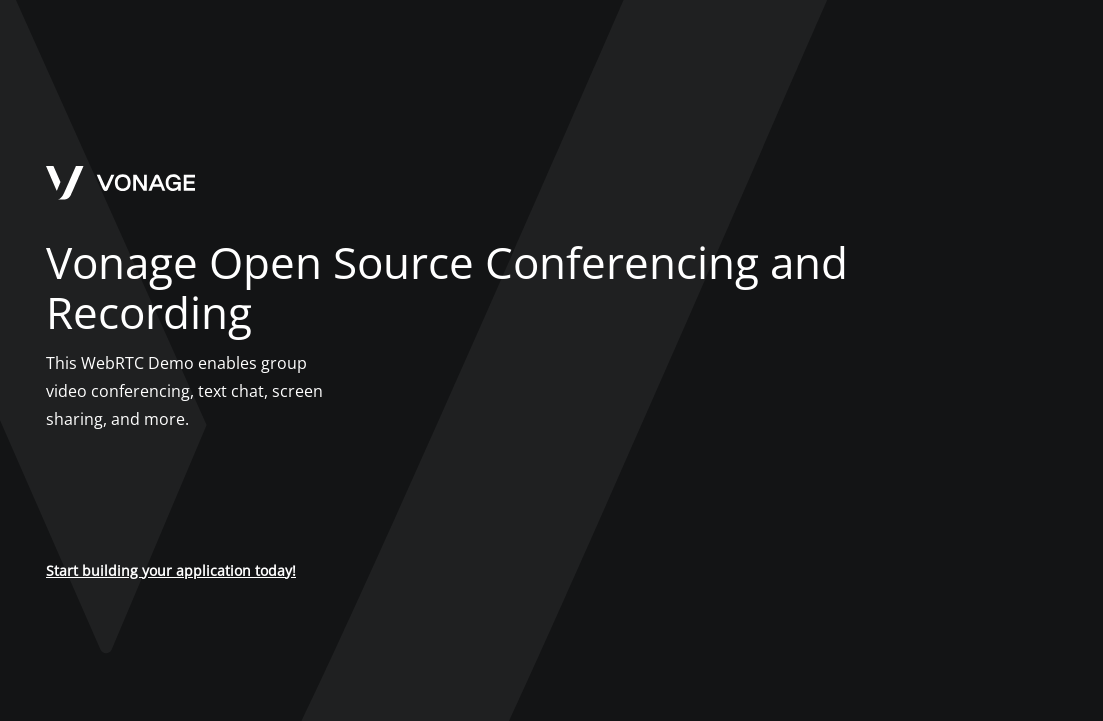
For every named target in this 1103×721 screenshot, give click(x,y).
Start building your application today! (171, 570)
